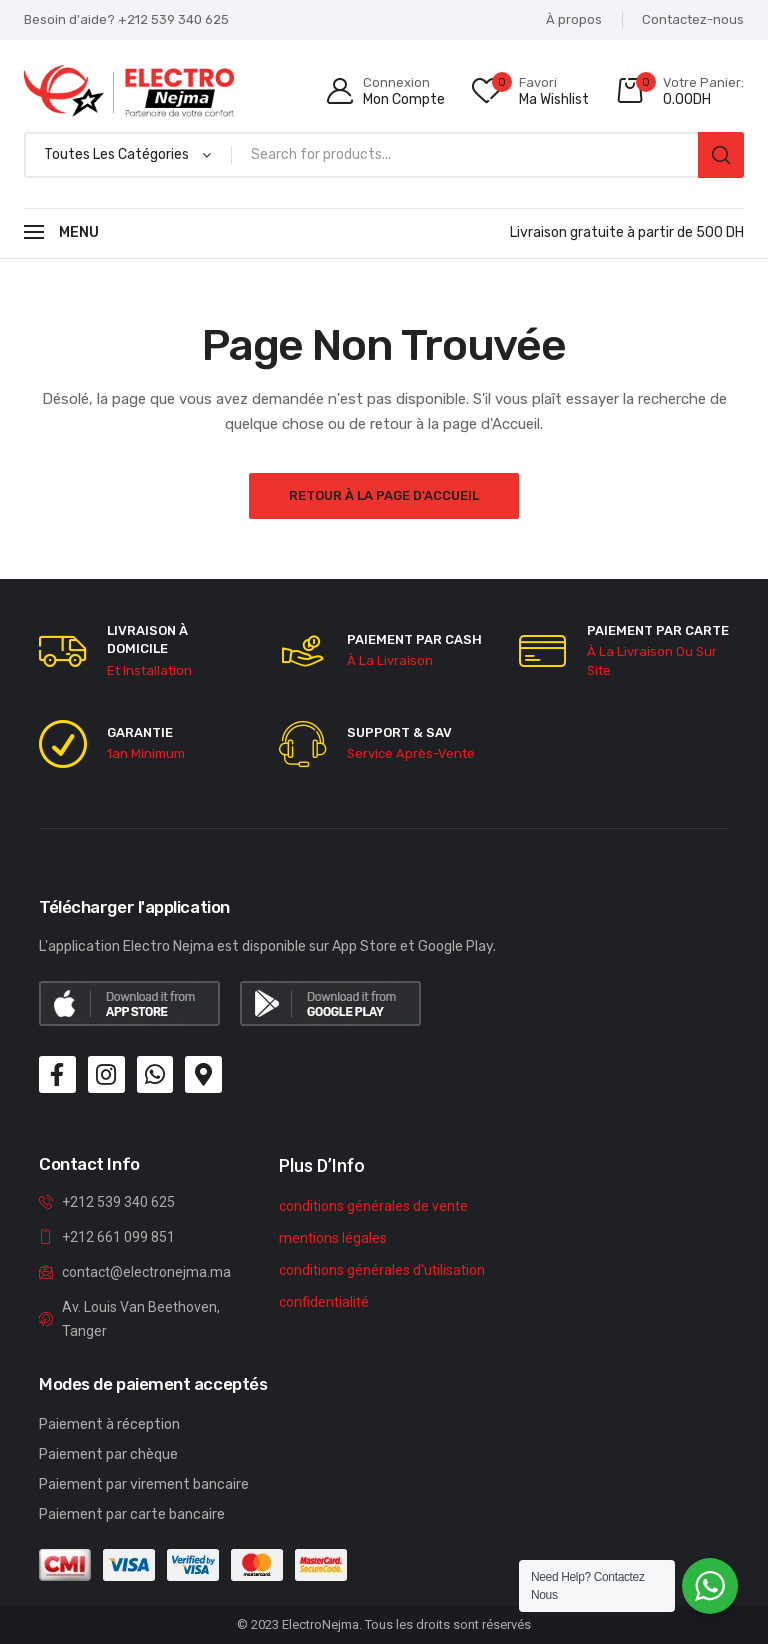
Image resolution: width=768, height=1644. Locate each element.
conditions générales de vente (373, 1206)
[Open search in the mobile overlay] (384, 155)
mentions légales (333, 1238)
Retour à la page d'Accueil (384, 495)
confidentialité (324, 1302)
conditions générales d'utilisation (382, 1270)
